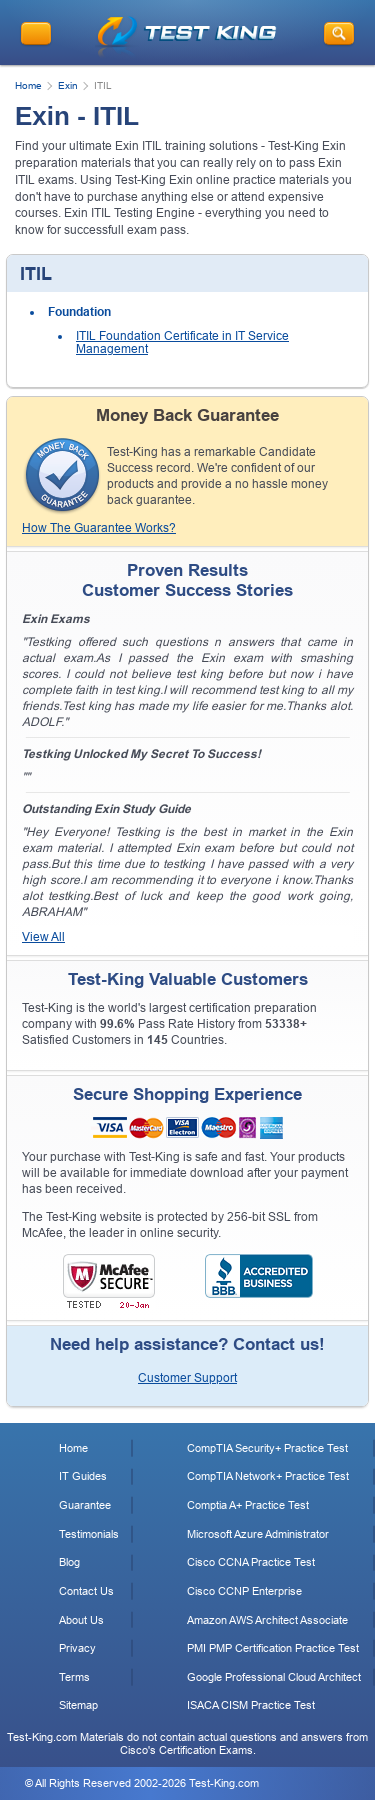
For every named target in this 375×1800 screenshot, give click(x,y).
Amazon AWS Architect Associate (267, 1620)
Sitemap (78, 1705)
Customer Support (187, 1378)
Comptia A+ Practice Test (248, 1505)
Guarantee (85, 1505)
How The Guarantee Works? (99, 528)
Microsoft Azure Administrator (258, 1534)
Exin (68, 85)
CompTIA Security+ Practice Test (267, 1448)
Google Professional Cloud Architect (274, 1677)
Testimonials (89, 1534)
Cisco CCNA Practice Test (251, 1562)
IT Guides (83, 1476)
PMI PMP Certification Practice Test (273, 1648)
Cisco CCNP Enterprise (244, 1591)
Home (28, 85)
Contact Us (86, 1591)
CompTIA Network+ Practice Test (268, 1476)
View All (43, 937)
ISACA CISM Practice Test (251, 1705)
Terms (74, 1677)
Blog (69, 1562)
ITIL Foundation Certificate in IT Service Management (182, 343)
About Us (81, 1620)
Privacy (77, 1648)
